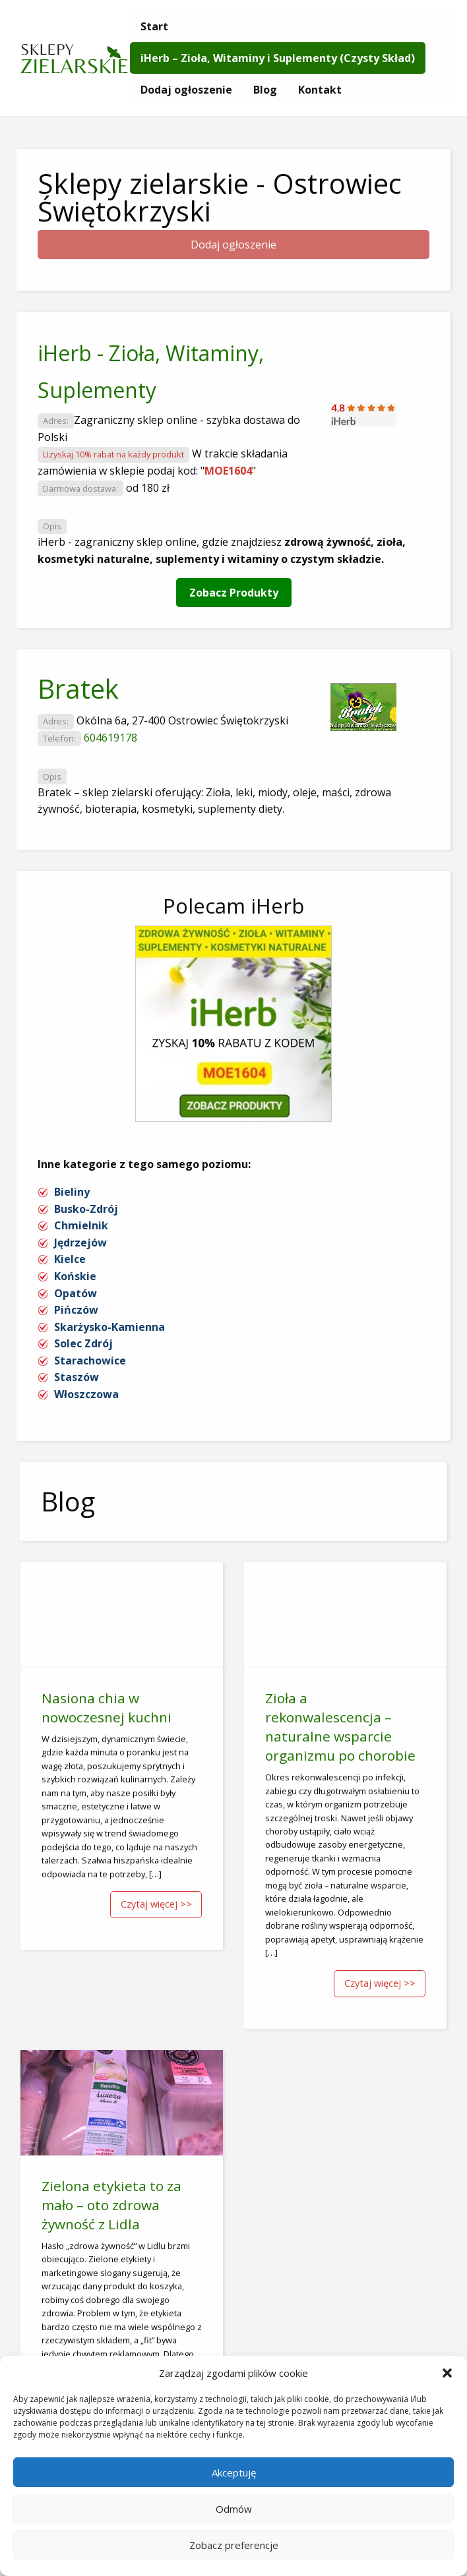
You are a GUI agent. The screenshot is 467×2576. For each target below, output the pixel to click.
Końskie (75, 1276)
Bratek (78, 688)
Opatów (75, 1293)
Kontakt (320, 89)
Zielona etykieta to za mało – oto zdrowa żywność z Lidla (111, 2205)
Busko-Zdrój (86, 1209)
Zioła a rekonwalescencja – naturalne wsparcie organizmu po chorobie (340, 1727)
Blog (265, 89)
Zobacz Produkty (233, 592)
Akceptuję (234, 2472)
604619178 (110, 737)
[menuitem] (154, 26)
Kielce (70, 1259)
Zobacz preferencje (233, 2545)
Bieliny (72, 1192)
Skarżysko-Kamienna (109, 1327)
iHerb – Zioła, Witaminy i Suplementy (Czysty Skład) (277, 58)
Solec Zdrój (83, 1343)
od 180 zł (148, 488)
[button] (447, 2373)
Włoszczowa (86, 1394)
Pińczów (76, 1310)
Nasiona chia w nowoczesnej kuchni (106, 1707)
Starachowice (90, 1360)
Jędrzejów (80, 1242)
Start (154, 26)
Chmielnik (81, 1225)
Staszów (76, 1377)
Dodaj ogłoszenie (186, 89)
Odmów (234, 2508)
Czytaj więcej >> (156, 1904)
